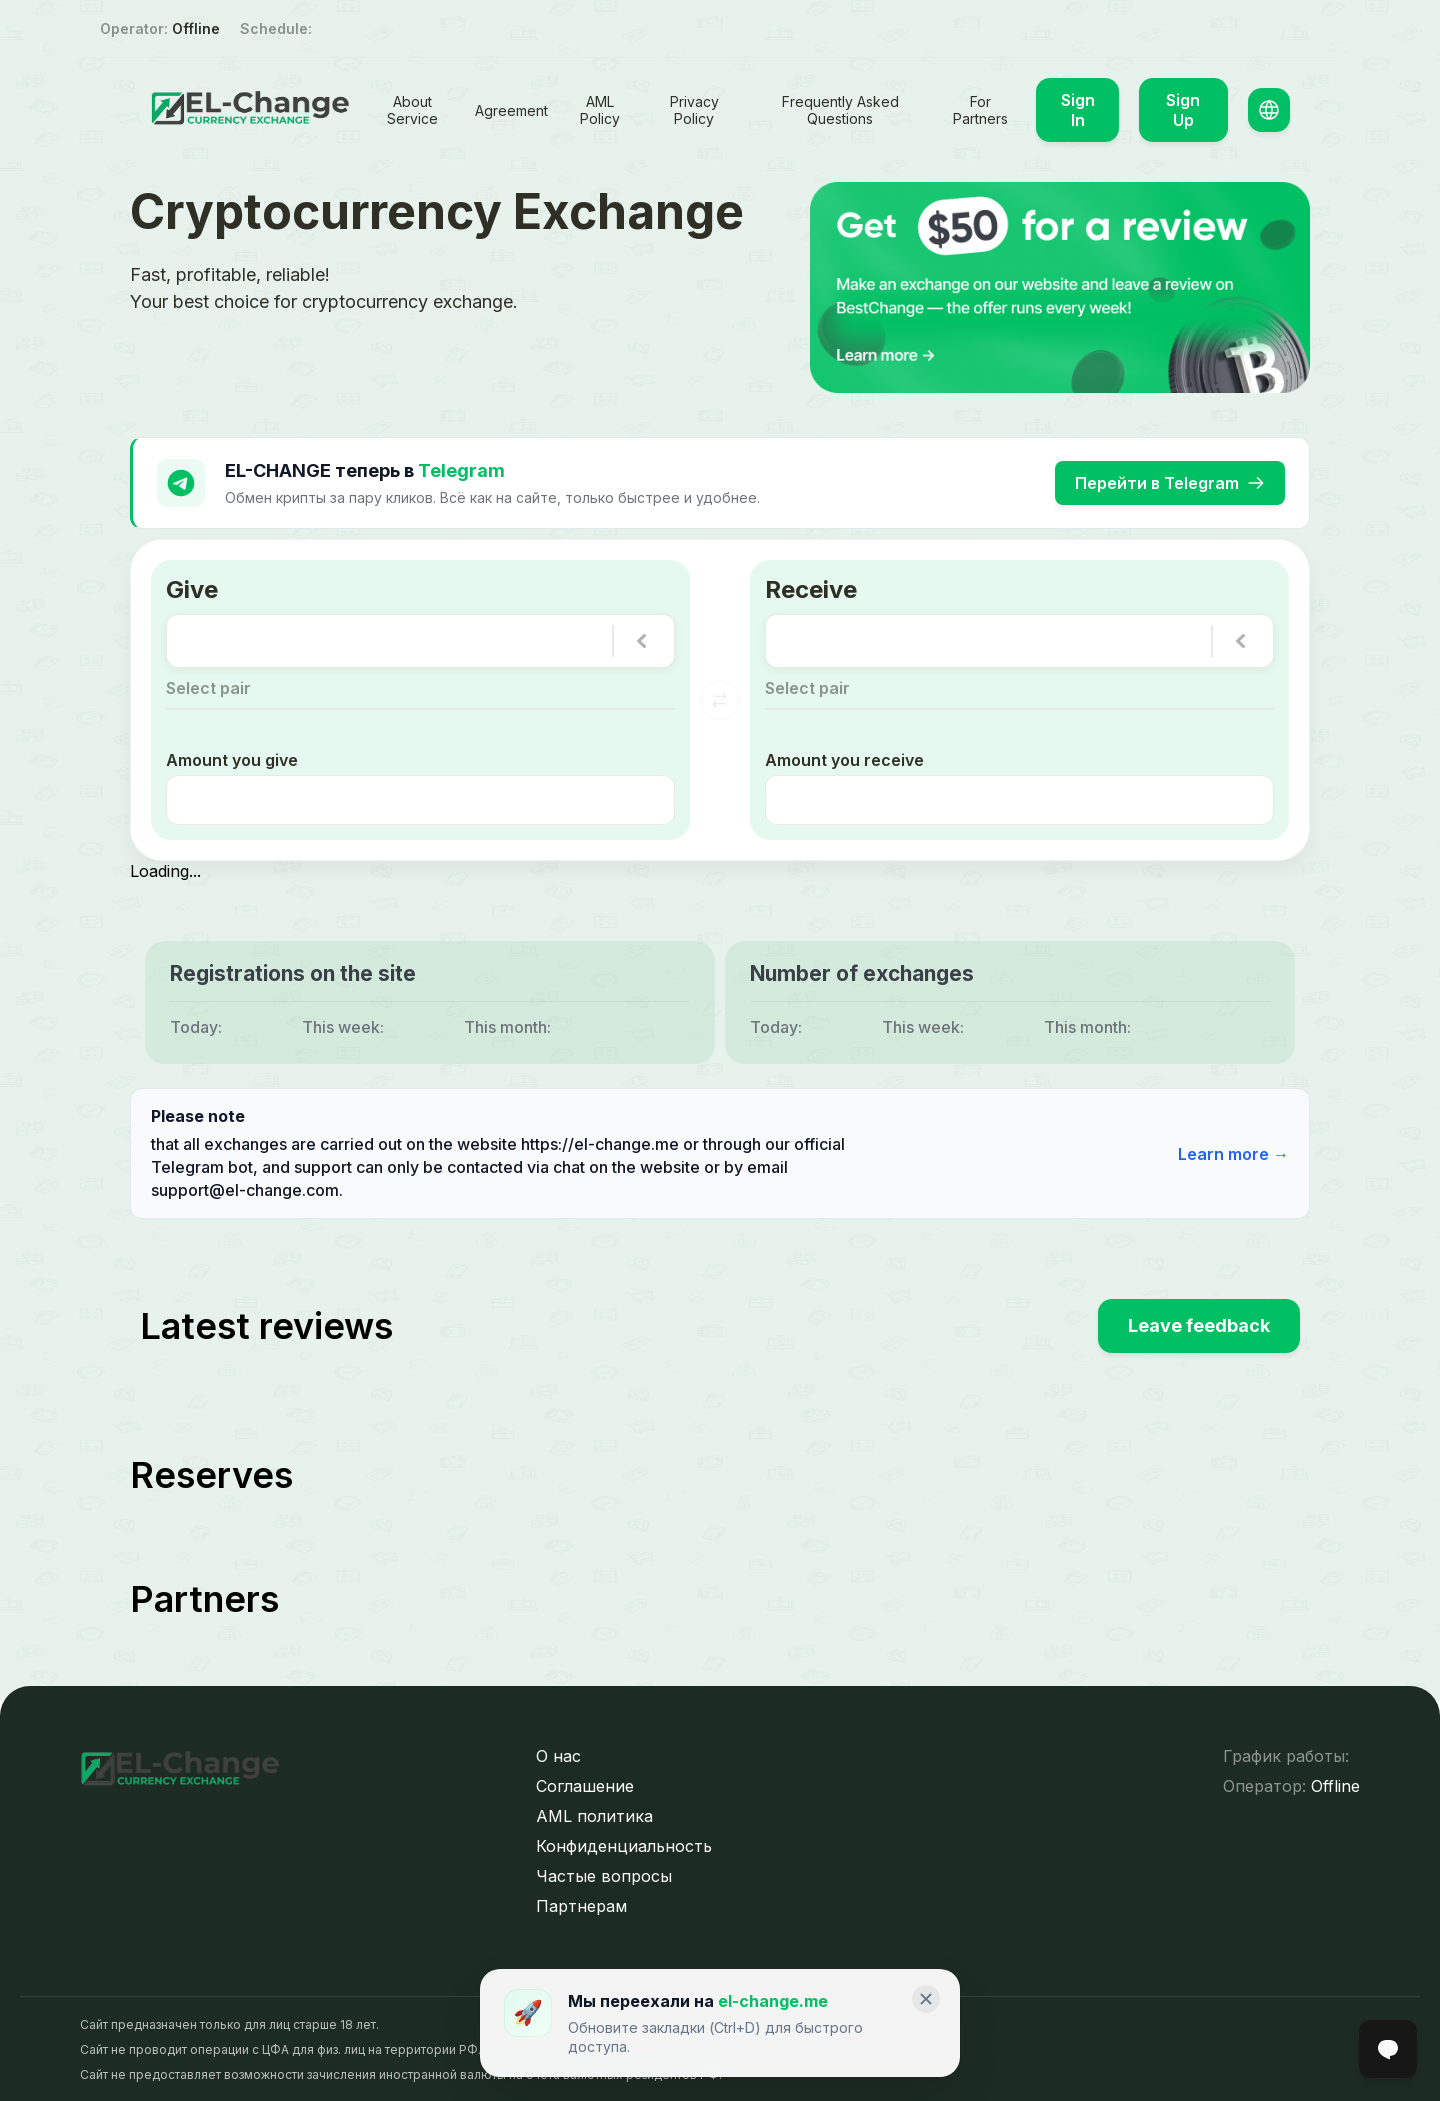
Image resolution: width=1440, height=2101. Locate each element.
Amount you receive (844, 758)
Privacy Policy (694, 110)
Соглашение (585, 1784)
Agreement (511, 110)
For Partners (980, 110)
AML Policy (600, 110)
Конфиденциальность (624, 1844)
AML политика (594, 1814)
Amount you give (232, 758)
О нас (558, 1754)
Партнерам (581, 1904)
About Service (412, 110)
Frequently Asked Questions (840, 110)
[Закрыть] (926, 1999)
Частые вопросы (604, 1874)
